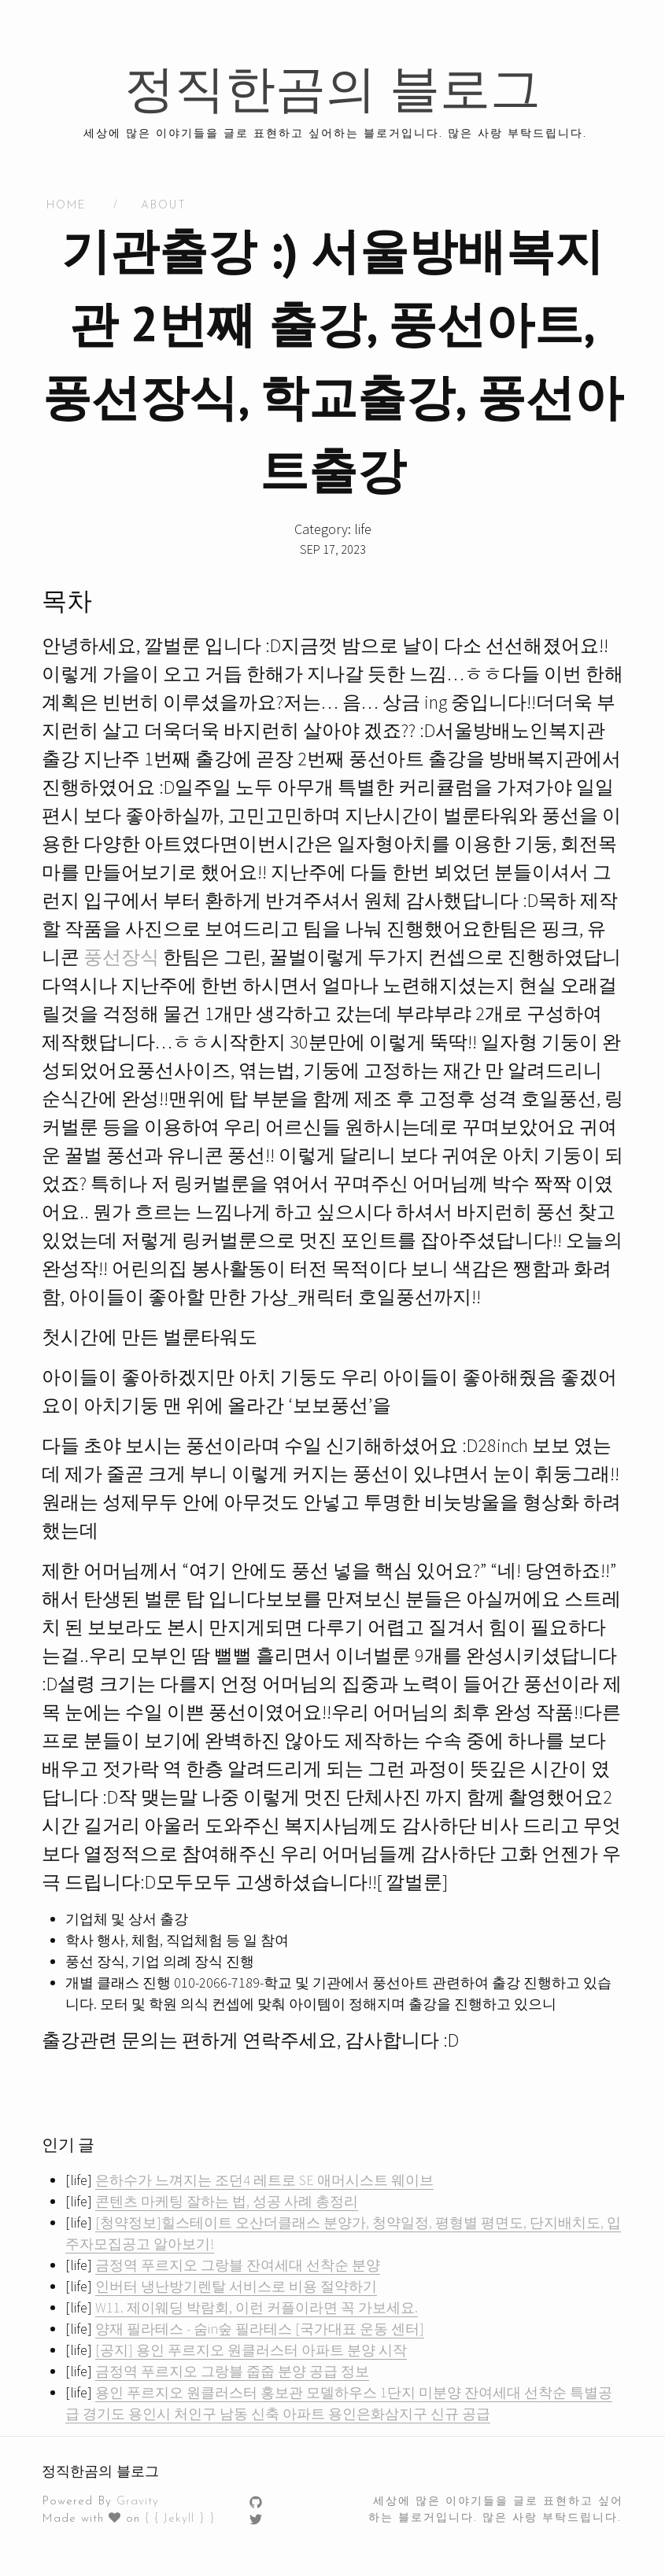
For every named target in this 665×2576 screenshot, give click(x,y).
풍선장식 (121, 957)
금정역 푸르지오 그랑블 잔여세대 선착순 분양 (237, 2265)
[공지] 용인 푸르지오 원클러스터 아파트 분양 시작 (251, 2350)
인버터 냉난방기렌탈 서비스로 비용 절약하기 (236, 2286)
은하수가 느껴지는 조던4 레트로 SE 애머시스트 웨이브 (264, 2180)
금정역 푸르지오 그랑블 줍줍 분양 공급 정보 (232, 2371)
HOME (66, 206)
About (164, 206)
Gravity (137, 2502)
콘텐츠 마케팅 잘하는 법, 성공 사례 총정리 (226, 2201)
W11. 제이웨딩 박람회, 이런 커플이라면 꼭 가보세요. (256, 2307)
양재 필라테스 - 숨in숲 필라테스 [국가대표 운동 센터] (259, 2329)
